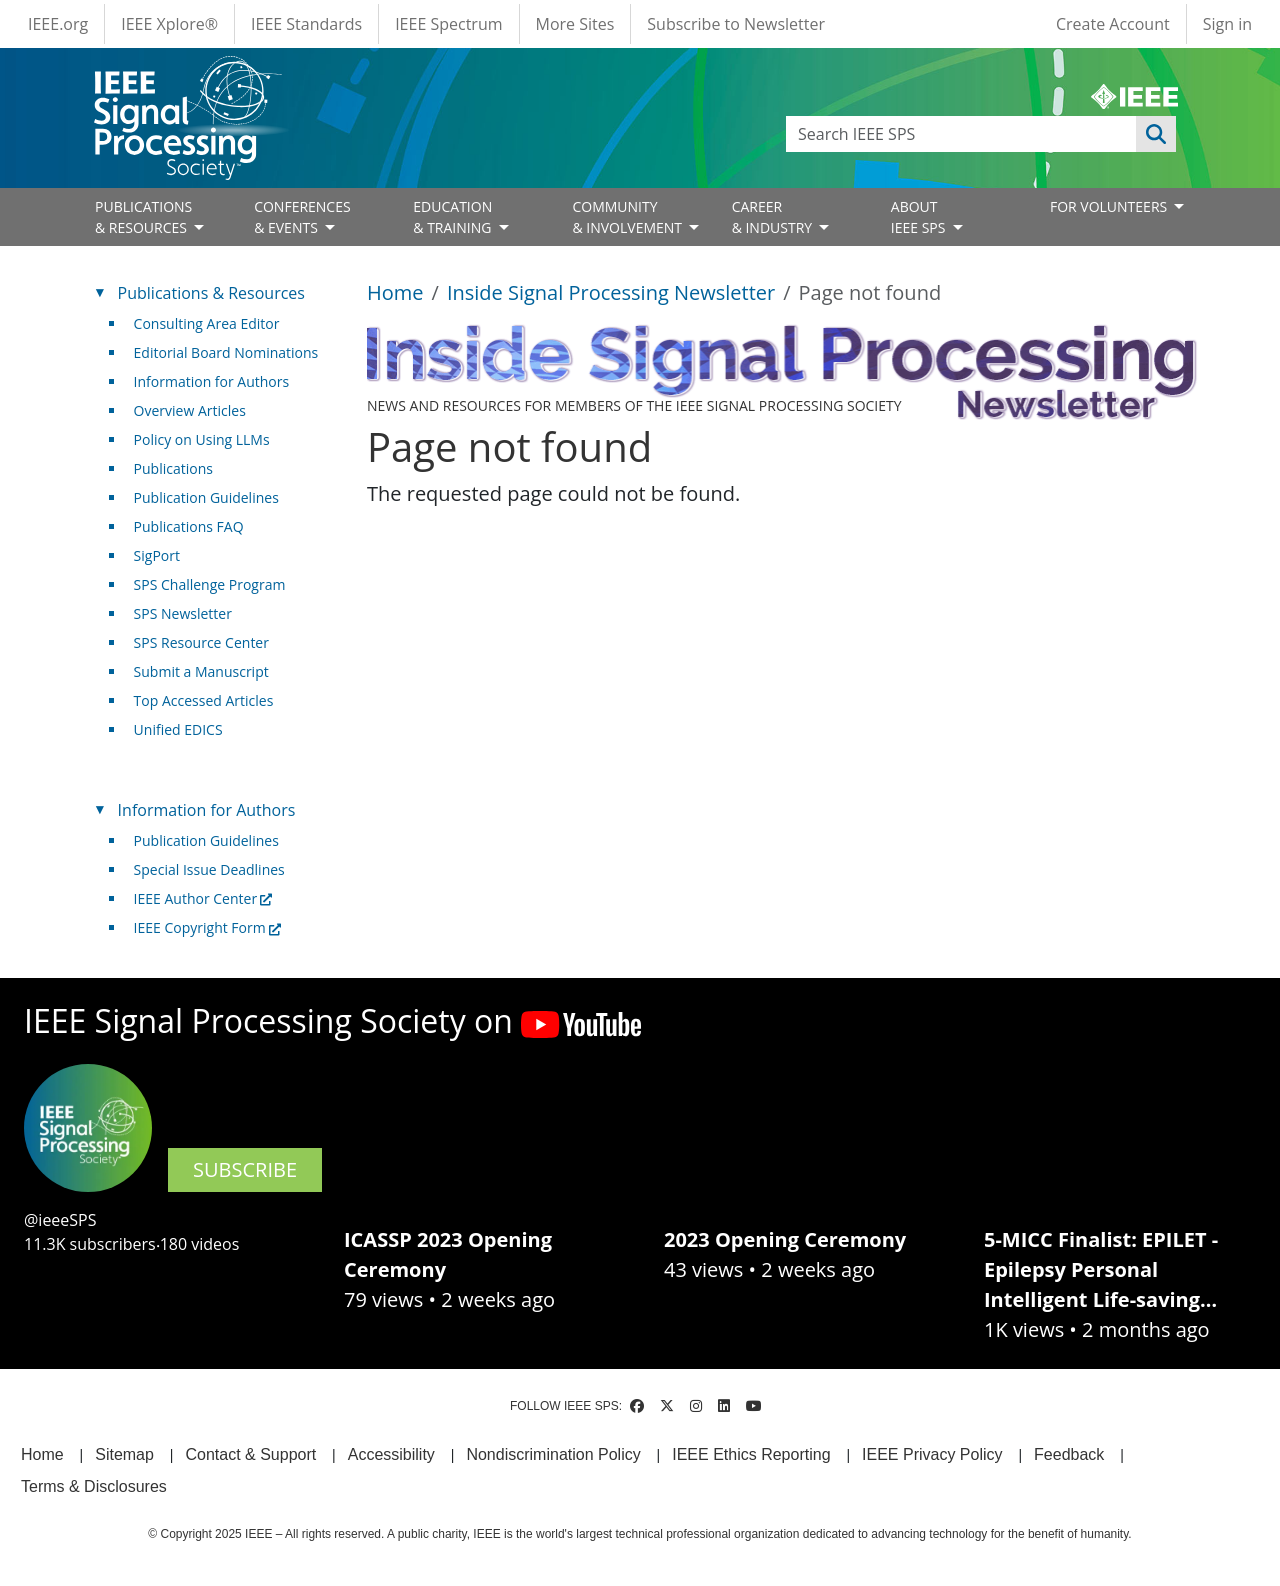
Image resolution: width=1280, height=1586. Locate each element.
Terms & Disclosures (94, 1486)
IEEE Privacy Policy (932, 1454)
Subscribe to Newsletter (736, 24)
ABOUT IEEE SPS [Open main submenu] (920, 217)
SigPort (157, 555)
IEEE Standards (306, 24)
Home (395, 292)
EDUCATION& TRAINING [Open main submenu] (454, 217)
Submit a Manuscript (201, 671)
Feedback (1069, 1454)
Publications (173, 468)
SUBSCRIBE (245, 1169)
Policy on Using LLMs (202, 439)
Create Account (1113, 24)
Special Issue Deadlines (209, 869)
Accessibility (391, 1454)
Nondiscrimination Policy (553, 1454)
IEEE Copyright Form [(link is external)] (207, 927)
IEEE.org (58, 24)
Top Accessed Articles (204, 700)
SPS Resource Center (201, 642)
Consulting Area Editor (207, 323)
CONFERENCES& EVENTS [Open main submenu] (302, 217)
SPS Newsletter (183, 613)
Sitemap (124, 1454)
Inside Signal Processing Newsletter (611, 292)
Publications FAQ (189, 526)
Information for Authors (212, 381)
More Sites (575, 24)
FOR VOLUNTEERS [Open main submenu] (1110, 206)
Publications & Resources (211, 293)
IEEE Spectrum (448, 24)
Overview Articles (190, 410)
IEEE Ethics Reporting (751, 1454)
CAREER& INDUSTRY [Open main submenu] (774, 217)
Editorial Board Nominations (226, 352)
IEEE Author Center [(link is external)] (203, 898)
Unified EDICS (178, 729)
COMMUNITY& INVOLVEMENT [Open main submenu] (628, 217)
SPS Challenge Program (210, 584)
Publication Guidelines (206, 497)
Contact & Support (250, 1454)
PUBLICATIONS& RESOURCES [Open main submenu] (143, 217)
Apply (1156, 134)
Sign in (1227, 24)
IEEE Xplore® (169, 24)
